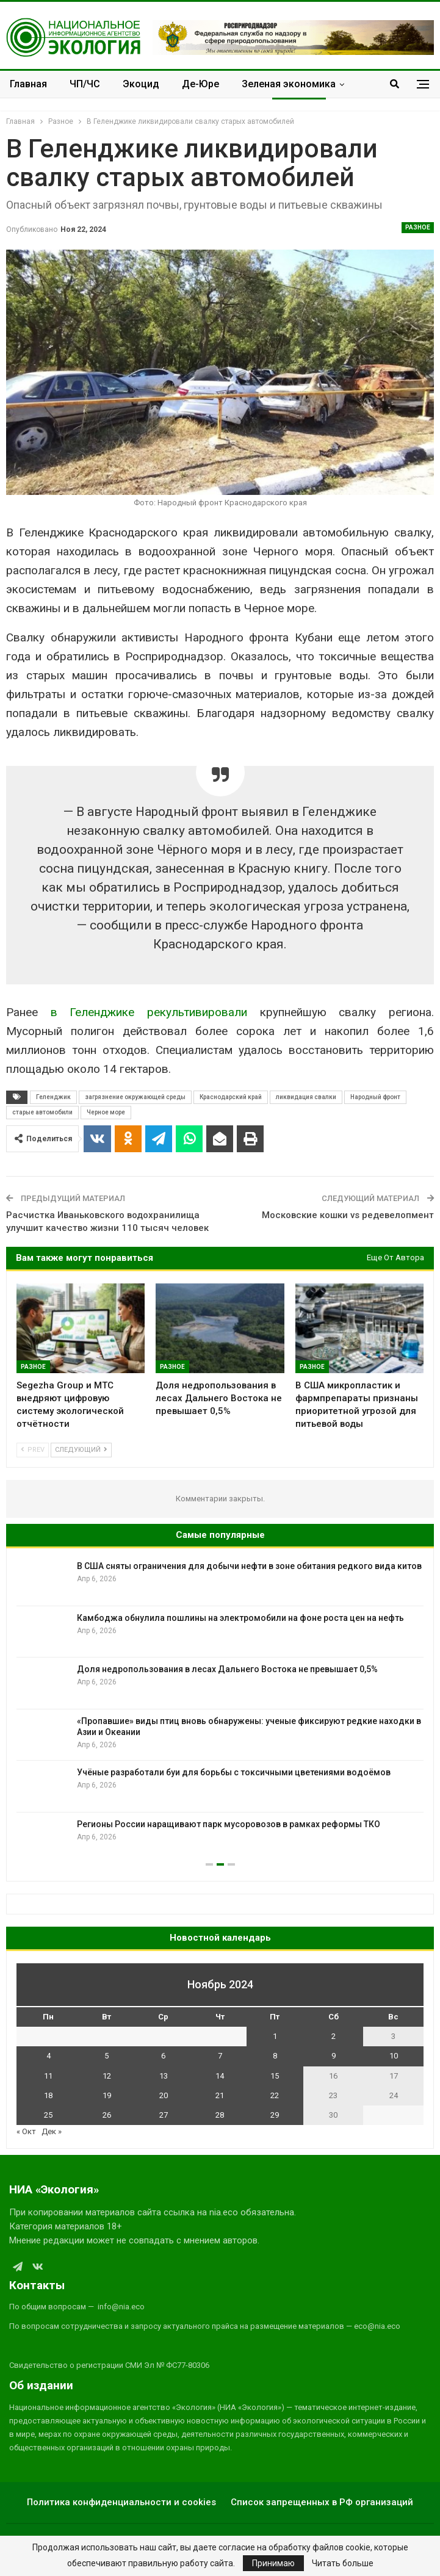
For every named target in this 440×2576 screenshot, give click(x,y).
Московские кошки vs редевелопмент (348, 1215)
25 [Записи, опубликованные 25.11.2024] (48, 2115)
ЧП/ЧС (85, 84)
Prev (33, 1450)
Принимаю (273, 2563)
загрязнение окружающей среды (135, 1097)
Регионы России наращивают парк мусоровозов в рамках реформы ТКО (228, 1824)
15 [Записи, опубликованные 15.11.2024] (274, 2075)
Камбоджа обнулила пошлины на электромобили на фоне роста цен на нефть (240, 1618)
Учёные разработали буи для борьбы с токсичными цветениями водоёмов (234, 1772)
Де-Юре (200, 84)
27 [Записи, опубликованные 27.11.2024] (163, 2115)
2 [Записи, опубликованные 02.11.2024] (333, 2036)
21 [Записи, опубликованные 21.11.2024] (219, 2095)
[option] (220, 1709)
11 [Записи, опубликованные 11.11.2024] (48, 2075)
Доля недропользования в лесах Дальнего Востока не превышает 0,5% (227, 1669)
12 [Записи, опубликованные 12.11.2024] (107, 2075)
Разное (417, 227)
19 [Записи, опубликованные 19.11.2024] (107, 2095)
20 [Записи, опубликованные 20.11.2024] (163, 2095)
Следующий (81, 1450)
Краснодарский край (231, 1097)
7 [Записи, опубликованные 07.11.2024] (220, 2055)
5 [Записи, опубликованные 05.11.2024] (106, 2055)
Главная (28, 84)
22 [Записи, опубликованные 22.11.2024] (274, 2095)
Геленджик (53, 1097)
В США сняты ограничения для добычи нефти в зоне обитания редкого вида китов (249, 1566)
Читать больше (342, 2563)
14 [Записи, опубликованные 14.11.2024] (219, 2075)
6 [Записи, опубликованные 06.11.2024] (163, 2055)
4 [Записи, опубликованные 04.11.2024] (48, 2055)
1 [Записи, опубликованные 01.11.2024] (275, 2036)
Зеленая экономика (289, 84)
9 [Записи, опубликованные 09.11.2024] (333, 2055)
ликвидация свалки (306, 1097)
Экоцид (141, 84)
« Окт (26, 2131)
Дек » (51, 2131)
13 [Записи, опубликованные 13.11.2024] (163, 2075)
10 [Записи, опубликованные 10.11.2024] (393, 2055)
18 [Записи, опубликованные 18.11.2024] (48, 2095)
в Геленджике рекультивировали (149, 1012)
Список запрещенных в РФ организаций (322, 2502)
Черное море (106, 1112)
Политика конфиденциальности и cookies (121, 2502)
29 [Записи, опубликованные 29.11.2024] (274, 2115)
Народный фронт (375, 1097)
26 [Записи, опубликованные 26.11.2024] (107, 2115)
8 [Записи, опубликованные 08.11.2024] (275, 2055)
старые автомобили (42, 1112)
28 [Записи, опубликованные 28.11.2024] (219, 2115)
